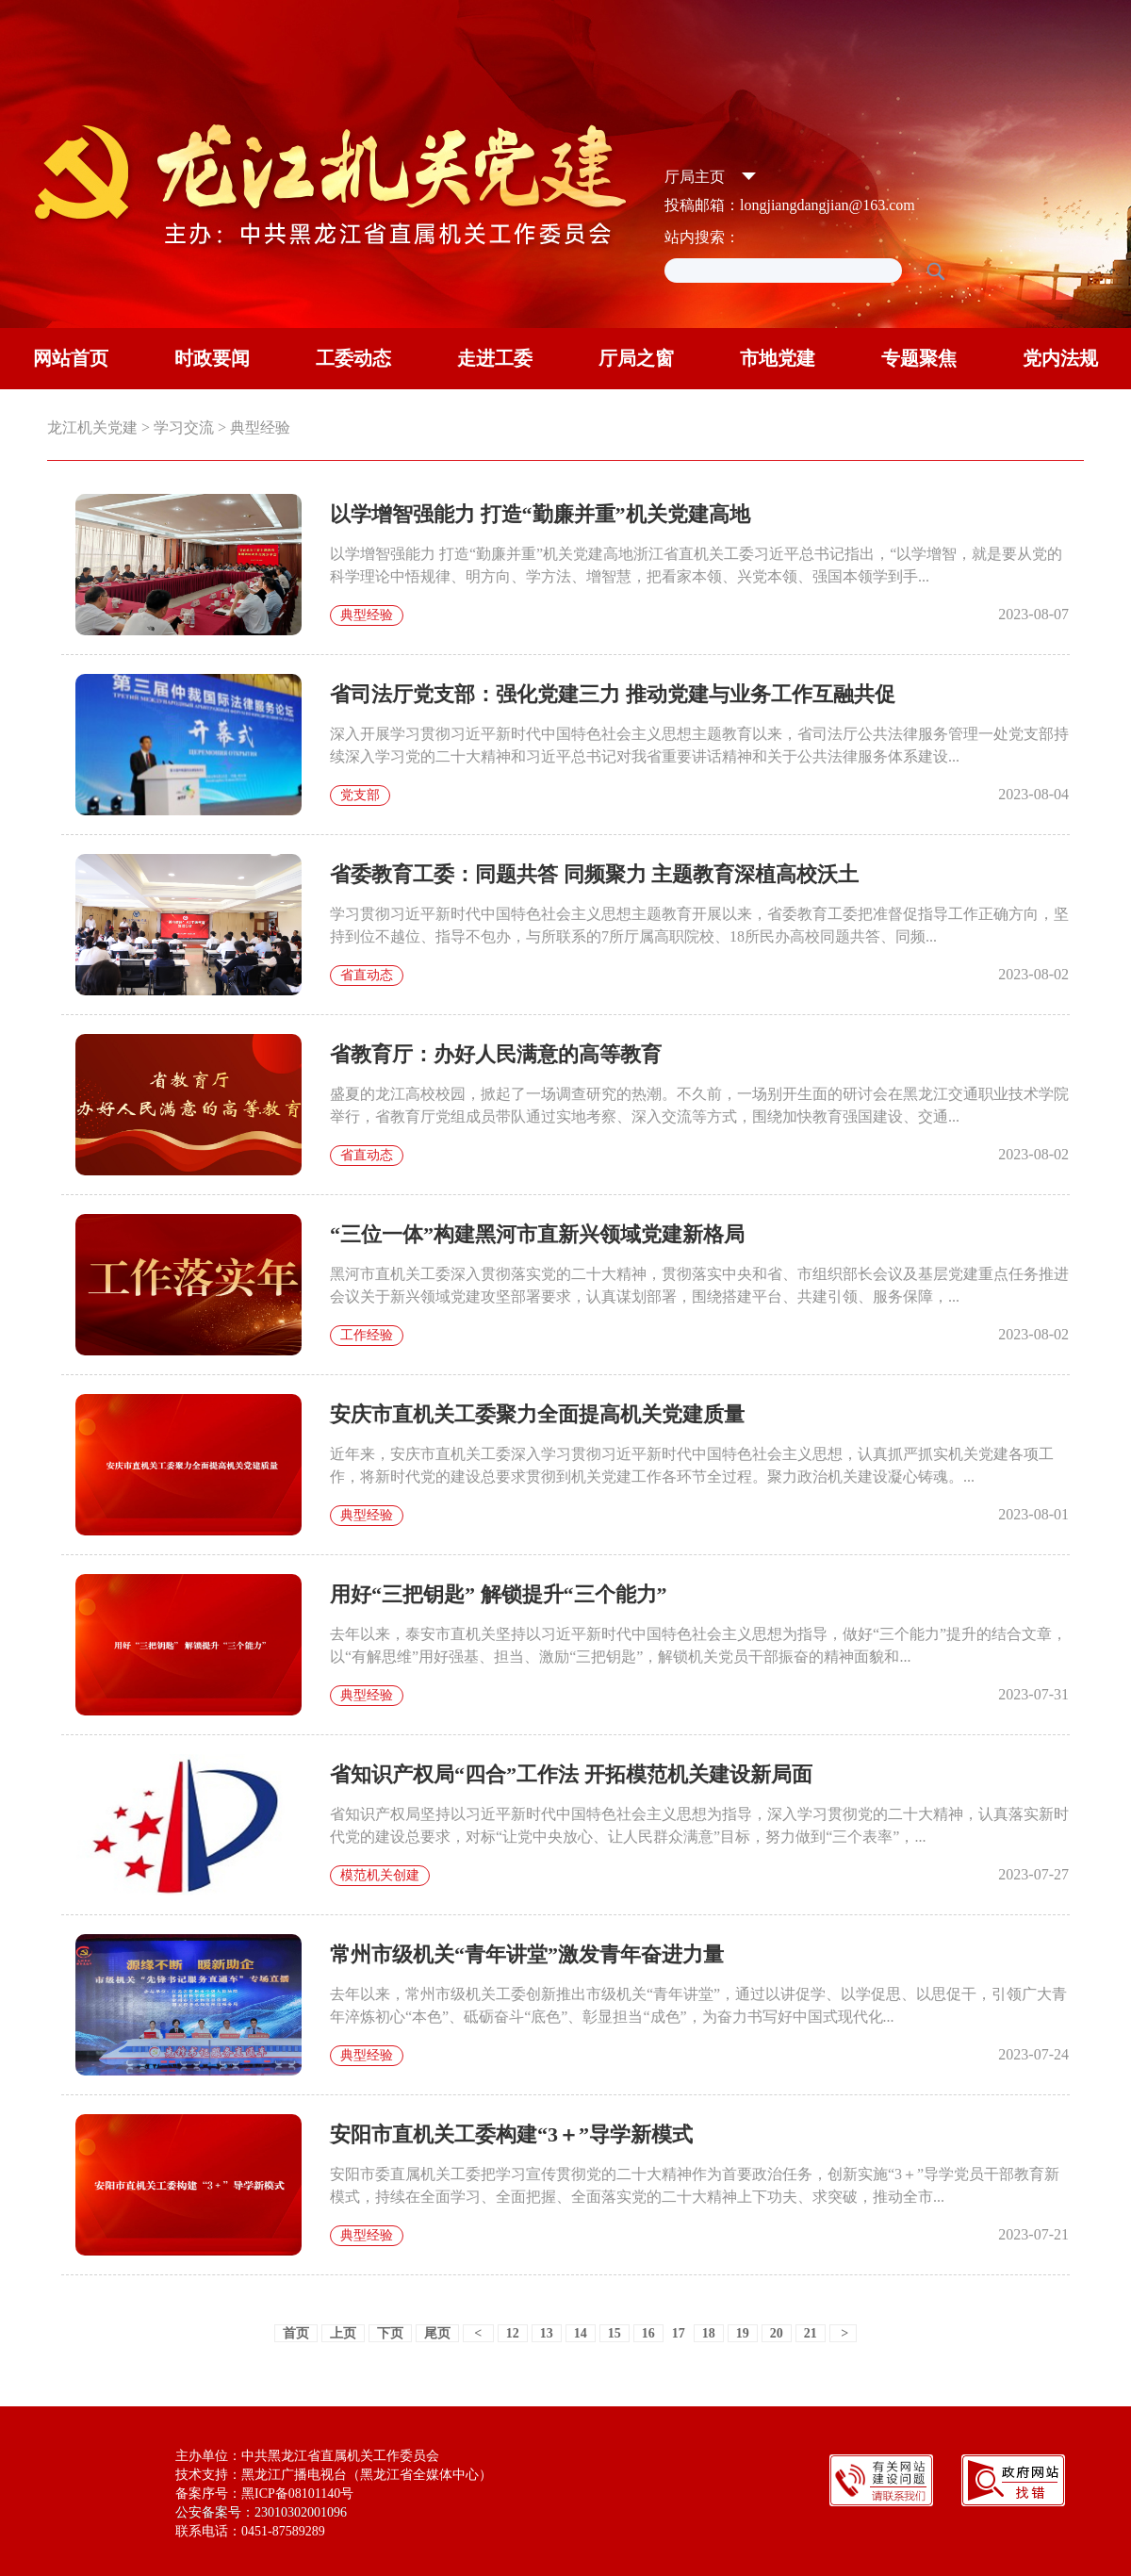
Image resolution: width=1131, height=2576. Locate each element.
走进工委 (495, 358)
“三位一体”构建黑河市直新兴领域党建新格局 (537, 1234)
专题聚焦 (919, 358)
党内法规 (1060, 358)
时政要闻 (212, 358)
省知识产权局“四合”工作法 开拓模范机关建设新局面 (571, 1774)
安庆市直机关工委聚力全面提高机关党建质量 (537, 1414)
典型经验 (260, 427)
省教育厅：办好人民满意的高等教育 (496, 1054)
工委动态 (353, 358)
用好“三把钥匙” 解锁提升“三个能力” (498, 1594)
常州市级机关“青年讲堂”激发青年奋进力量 (527, 1954)
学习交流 (184, 427)
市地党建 (777, 358)
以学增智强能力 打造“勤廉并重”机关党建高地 (540, 514)
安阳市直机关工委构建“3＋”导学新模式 (511, 2134)
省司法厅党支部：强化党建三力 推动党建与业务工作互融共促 (612, 694)
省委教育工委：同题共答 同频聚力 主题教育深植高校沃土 (594, 874)
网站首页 (70, 358)
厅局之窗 (636, 358)
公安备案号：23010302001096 (261, 2512)
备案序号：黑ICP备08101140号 (264, 2493)
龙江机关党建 (92, 427)
